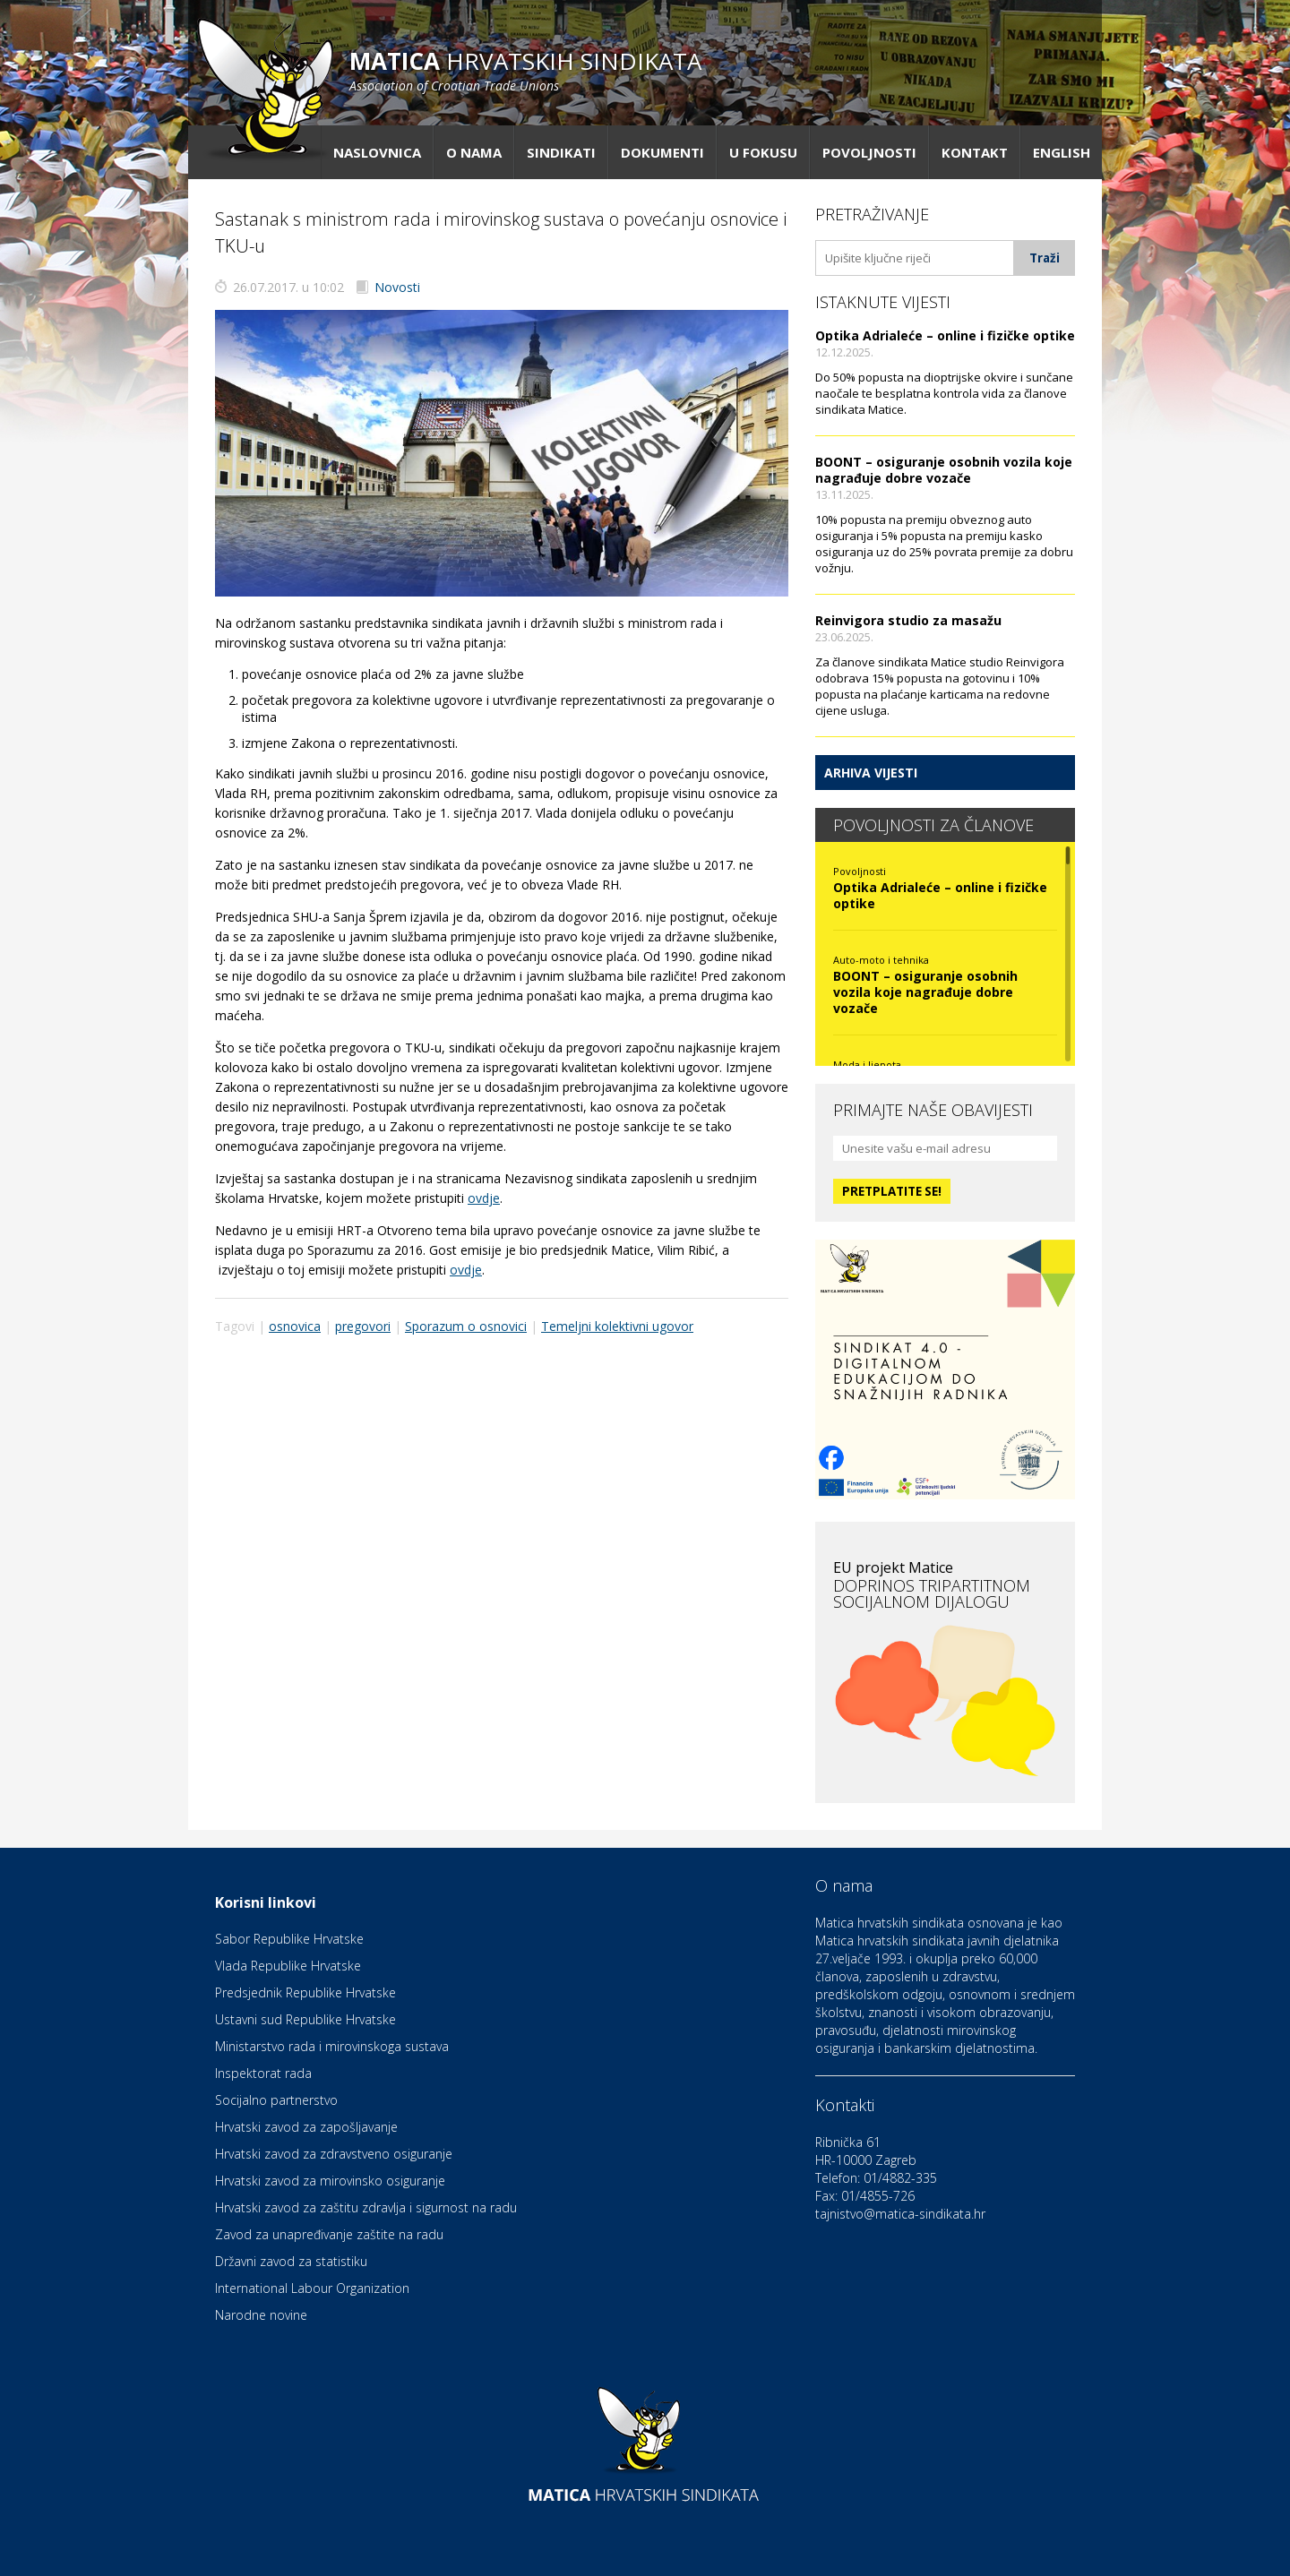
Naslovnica (377, 152)
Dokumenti (662, 152)
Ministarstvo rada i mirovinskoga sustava (332, 2046)
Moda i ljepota (867, 1064)
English (1061, 152)
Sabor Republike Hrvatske (289, 1938)
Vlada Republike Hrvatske (288, 1965)
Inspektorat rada (263, 2073)
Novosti (397, 287)
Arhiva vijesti (870, 772)
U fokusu (763, 152)
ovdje (484, 1197)
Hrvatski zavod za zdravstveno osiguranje (333, 2153)
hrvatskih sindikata (525, 69)
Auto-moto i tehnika (881, 959)
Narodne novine (261, 2314)
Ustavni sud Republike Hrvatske (305, 2019)
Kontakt (975, 152)
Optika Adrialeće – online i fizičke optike (945, 335)
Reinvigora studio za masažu (908, 620)
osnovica (295, 1326)
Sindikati (561, 152)
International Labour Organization (312, 2288)
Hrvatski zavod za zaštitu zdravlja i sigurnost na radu (366, 2207)
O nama (474, 152)
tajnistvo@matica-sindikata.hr (900, 2213)
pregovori (363, 1326)
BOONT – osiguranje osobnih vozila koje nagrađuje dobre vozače (943, 469)
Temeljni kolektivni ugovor (617, 1326)
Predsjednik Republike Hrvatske (305, 1992)
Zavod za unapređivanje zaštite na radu (329, 2234)
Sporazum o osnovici (466, 1326)
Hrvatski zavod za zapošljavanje (306, 2126)
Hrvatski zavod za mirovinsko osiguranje (330, 2180)
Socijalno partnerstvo (276, 2099)
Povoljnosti (869, 152)
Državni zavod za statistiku (291, 2261)
